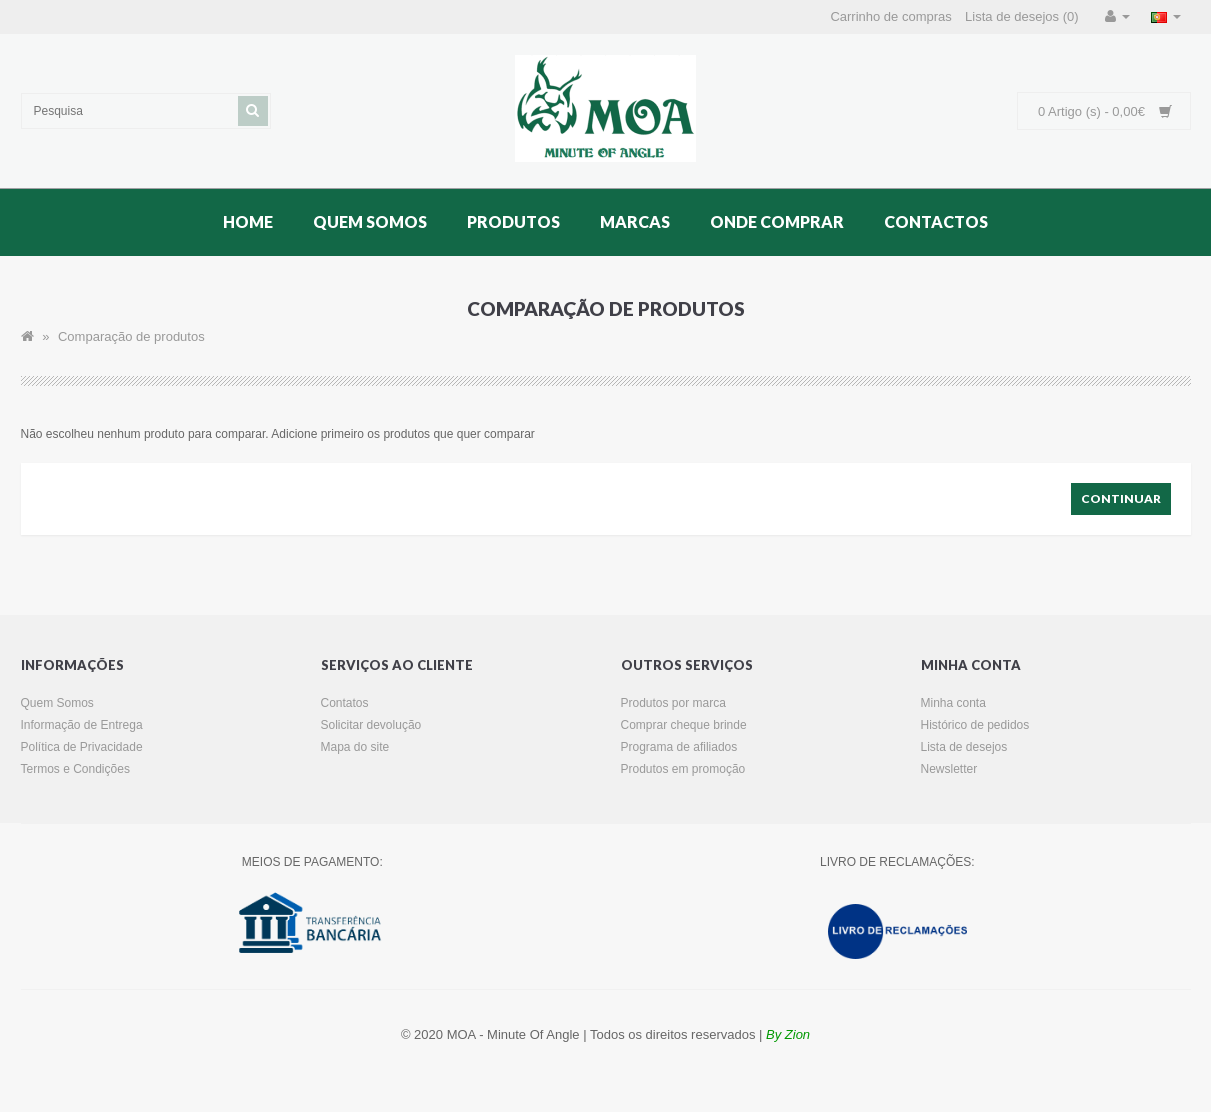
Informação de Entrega (82, 725)
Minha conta (953, 703)
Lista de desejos (964, 747)
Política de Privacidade (82, 747)
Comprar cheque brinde (684, 725)
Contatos (345, 703)
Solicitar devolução (371, 725)
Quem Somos (370, 221)
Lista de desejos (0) (1021, 16)
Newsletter (949, 769)
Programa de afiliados (679, 747)
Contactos (936, 221)
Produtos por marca (673, 703)
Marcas (635, 221)
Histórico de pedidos (975, 725)
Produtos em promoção (683, 769)
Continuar (1121, 498)
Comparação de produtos (131, 336)
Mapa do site (355, 747)
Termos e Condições (75, 769)
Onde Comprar (777, 221)
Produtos (513, 221)
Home (248, 221)
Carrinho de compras (890, 16)
